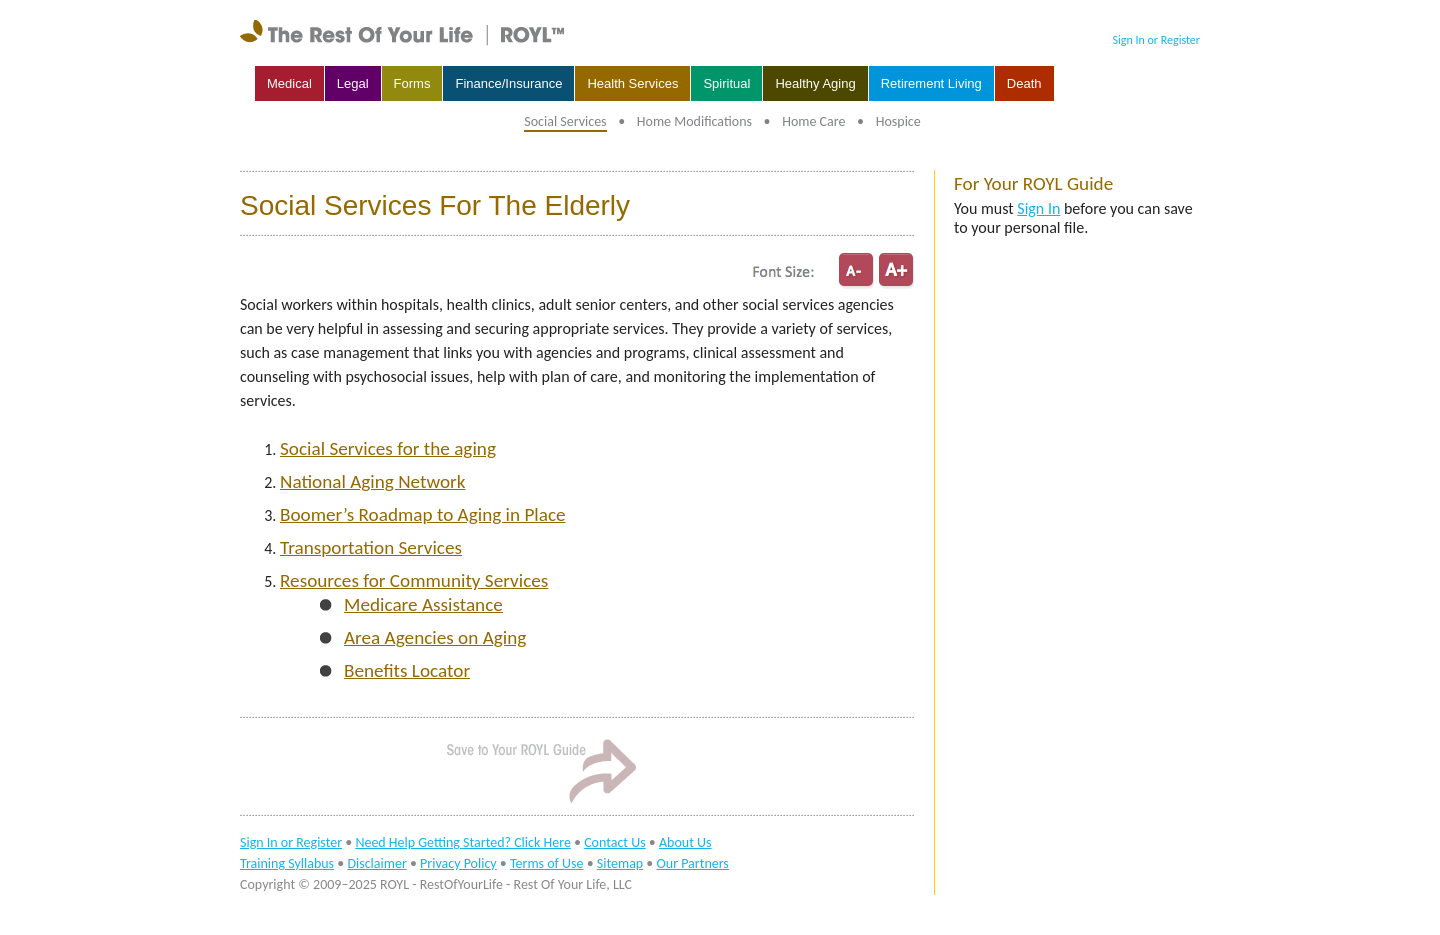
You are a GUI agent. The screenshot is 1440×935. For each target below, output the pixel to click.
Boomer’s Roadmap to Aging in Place (423, 514)
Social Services (565, 121)
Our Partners (693, 863)
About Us (685, 842)
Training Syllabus (287, 863)
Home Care (813, 121)
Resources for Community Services (414, 580)
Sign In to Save (540, 770)
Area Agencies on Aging (435, 637)
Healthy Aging (815, 83)
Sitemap (620, 863)
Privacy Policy (458, 863)
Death (1024, 83)
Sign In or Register (1156, 40)
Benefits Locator (407, 670)
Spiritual (726, 83)
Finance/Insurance (508, 83)
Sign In (1038, 208)
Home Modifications (694, 121)
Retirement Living (931, 83)
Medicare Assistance (423, 604)
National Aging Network (373, 481)
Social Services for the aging (388, 448)
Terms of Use (547, 863)
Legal (353, 83)
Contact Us (615, 842)
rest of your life (405, 33)
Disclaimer (376, 863)
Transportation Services (371, 547)
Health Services (632, 83)
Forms (412, 83)
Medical (289, 83)
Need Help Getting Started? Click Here (462, 842)
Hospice (898, 121)
